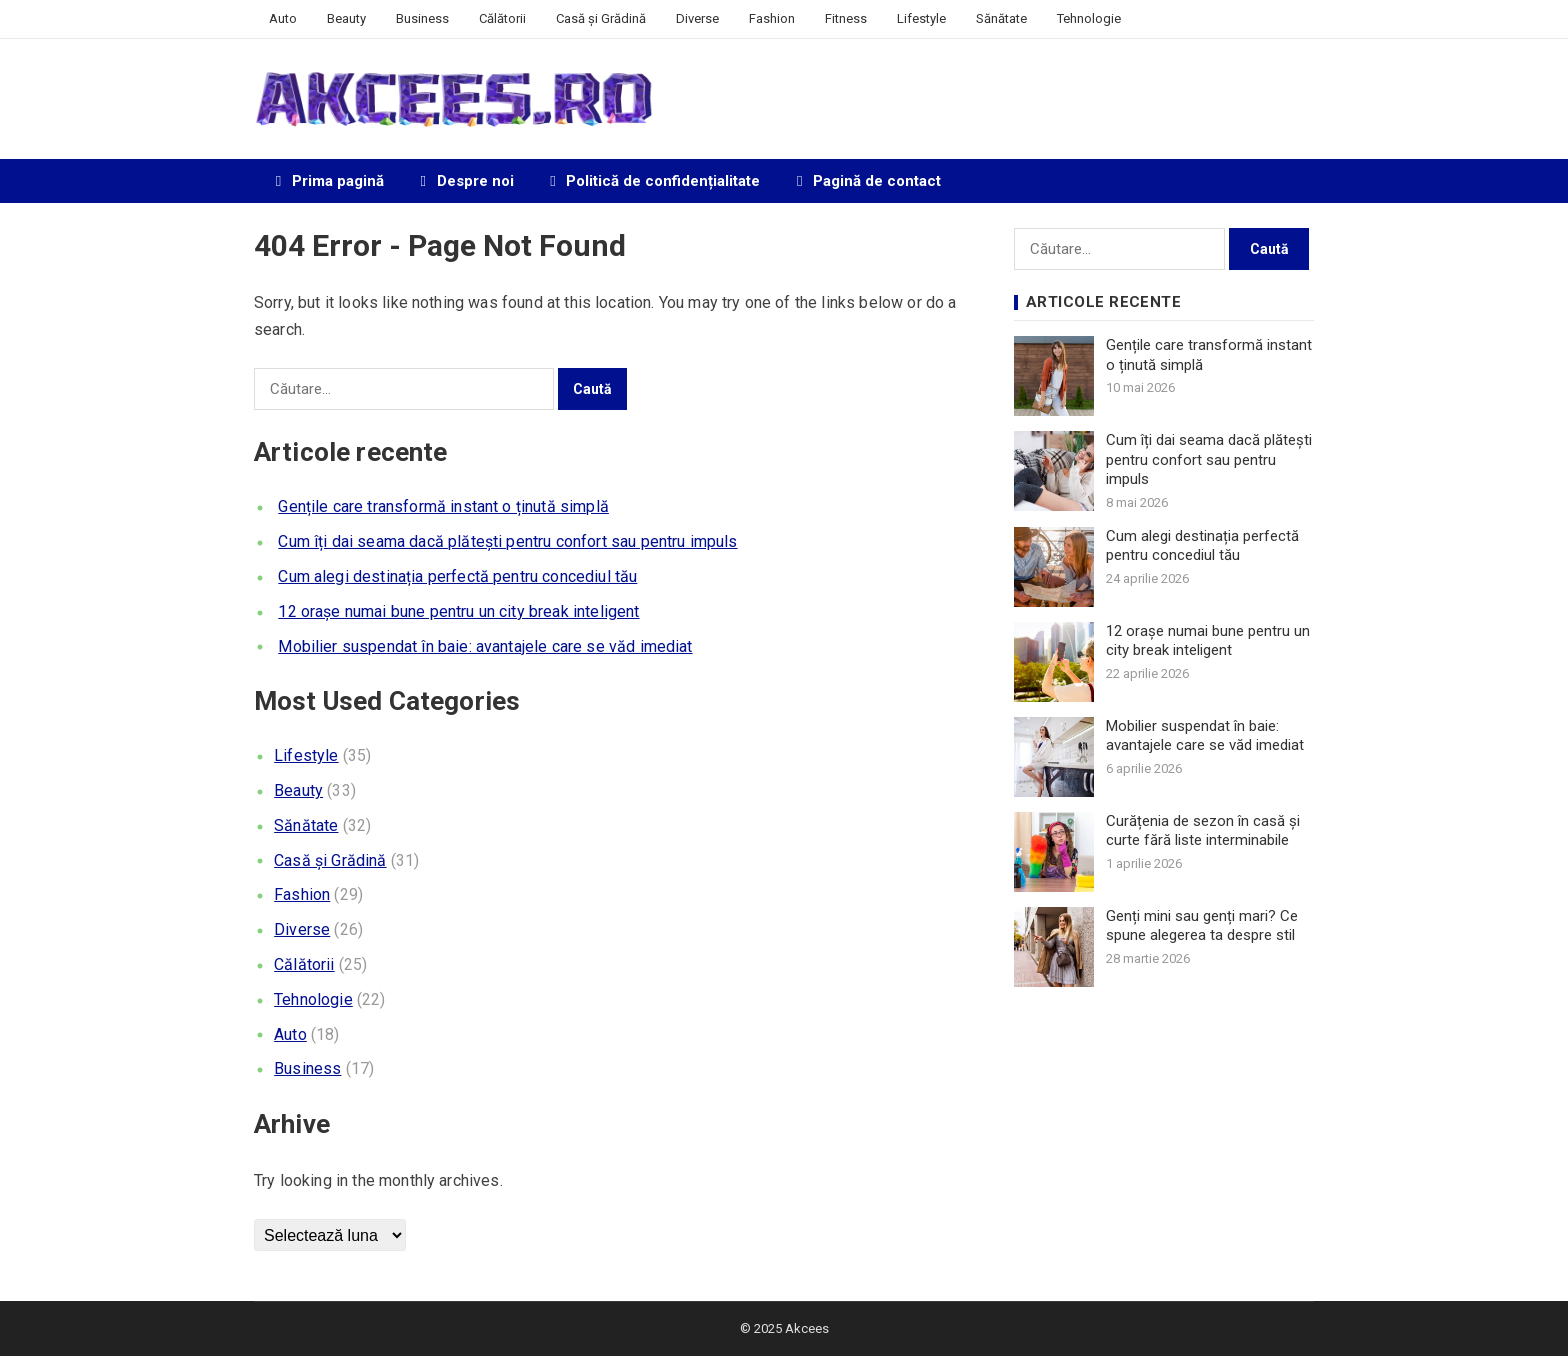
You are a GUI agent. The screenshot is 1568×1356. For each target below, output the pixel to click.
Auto (283, 18)
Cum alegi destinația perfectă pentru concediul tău (457, 576)
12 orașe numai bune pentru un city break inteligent (458, 611)
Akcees (807, 1328)
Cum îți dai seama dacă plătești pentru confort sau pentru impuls (507, 541)
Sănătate (1001, 18)
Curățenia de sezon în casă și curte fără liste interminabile (1203, 831)
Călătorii (502, 18)
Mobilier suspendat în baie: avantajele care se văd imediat (485, 646)
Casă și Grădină (601, 18)
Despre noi (464, 181)
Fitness (846, 18)
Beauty (346, 18)
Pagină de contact (865, 181)
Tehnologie (1089, 18)
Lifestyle (921, 18)
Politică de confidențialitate (652, 181)
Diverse (697, 18)
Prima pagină (326, 181)
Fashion (772, 18)
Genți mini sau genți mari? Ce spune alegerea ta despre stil (1202, 926)
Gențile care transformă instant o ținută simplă (443, 506)
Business (422, 18)
